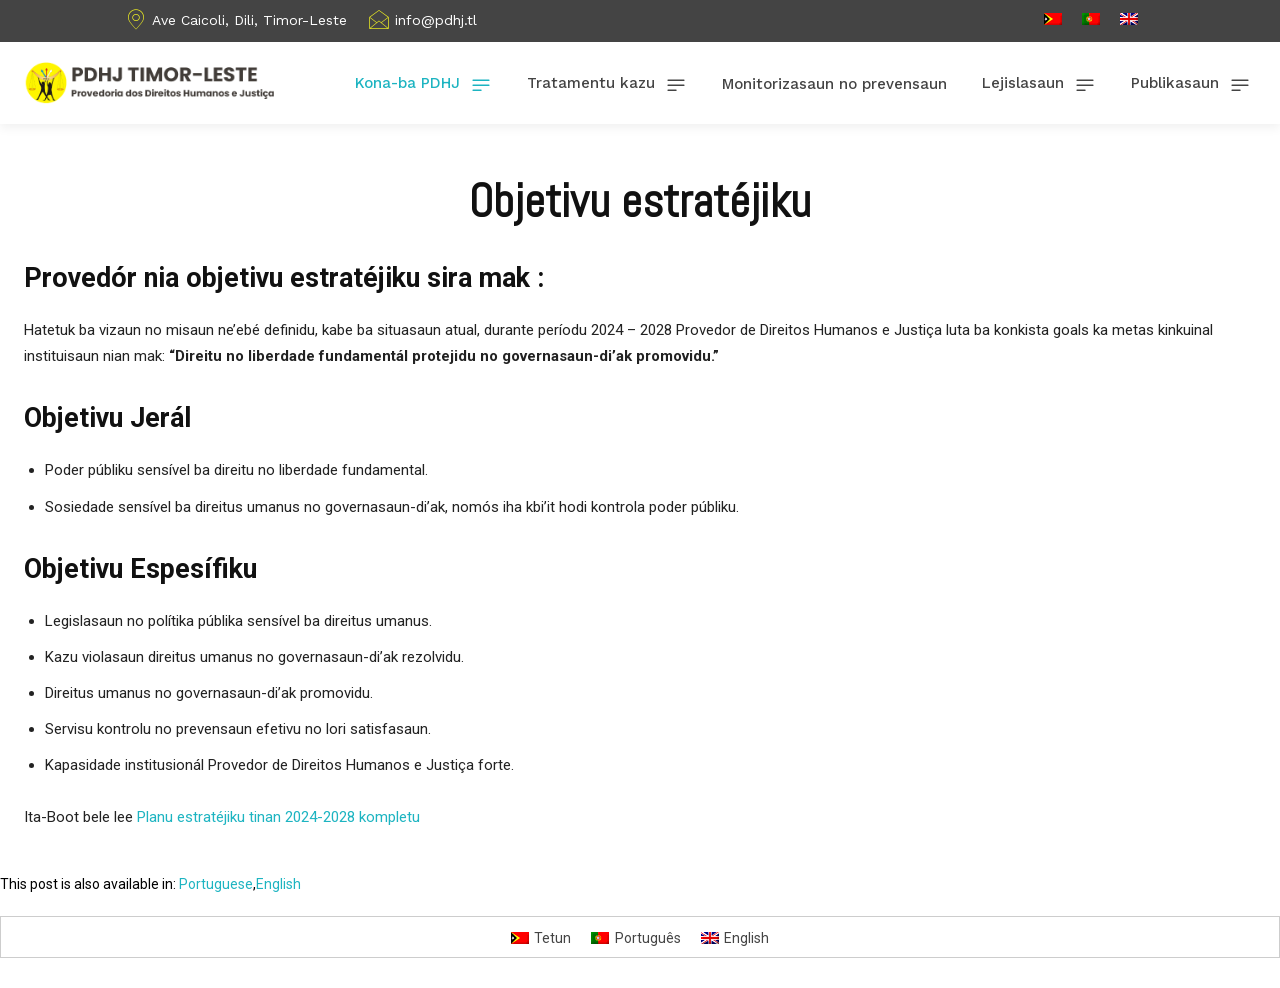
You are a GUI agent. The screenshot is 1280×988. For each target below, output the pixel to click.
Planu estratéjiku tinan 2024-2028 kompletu (278, 817)
